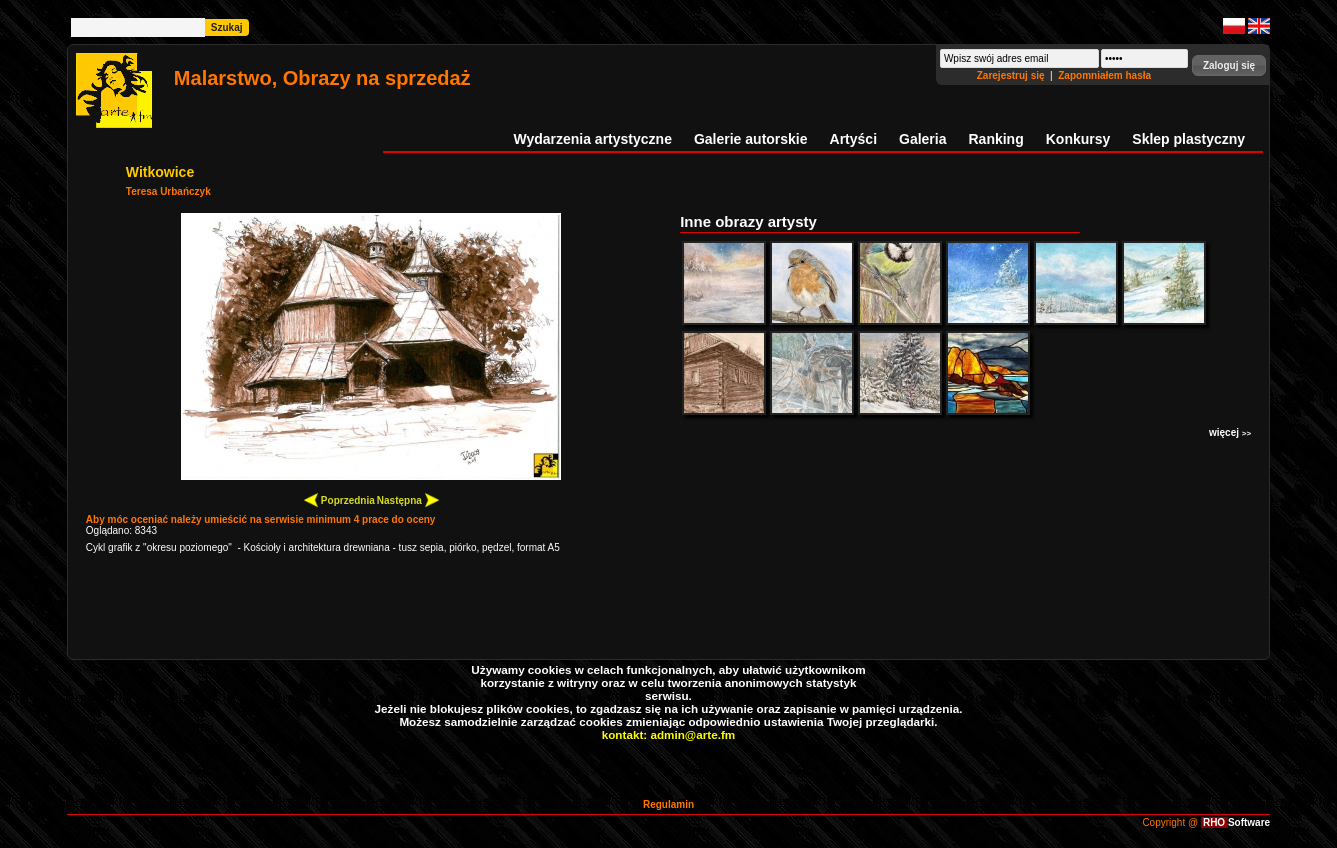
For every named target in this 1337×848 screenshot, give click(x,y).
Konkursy (1078, 139)
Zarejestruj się (1012, 75)
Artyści (853, 139)
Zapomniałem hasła (1104, 75)
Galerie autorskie (751, 139)
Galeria (922, 139)
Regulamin (668, 804)
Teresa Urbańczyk (168, 191)
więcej (1230, 432)
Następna (408, 499)
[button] (1229, 65)
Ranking (996, 139)
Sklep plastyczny (1188, 139)
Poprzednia (339, 499)
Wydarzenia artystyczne (592, 139)
